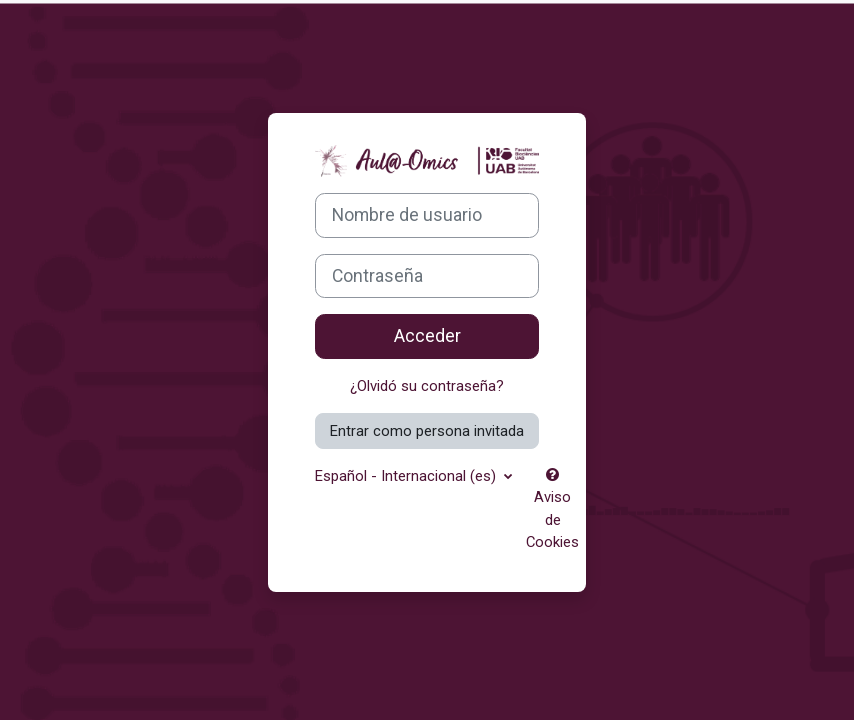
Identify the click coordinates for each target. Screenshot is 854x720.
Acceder (427, 336)
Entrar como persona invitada (427, 431)
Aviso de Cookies (552, 509)
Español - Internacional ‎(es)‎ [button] (407, 476)
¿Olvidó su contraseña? (427, 386)
